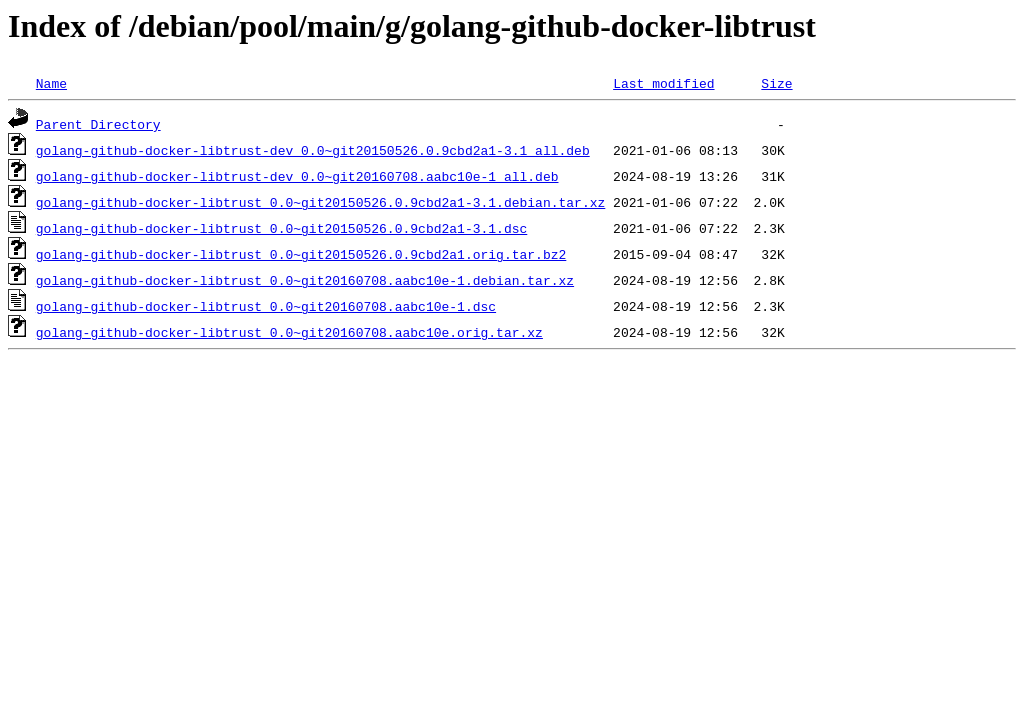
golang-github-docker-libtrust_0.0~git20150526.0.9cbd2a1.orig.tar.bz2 (301, 254)
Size (776, 83)
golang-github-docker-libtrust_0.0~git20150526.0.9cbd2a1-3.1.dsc (281, 228)
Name (51, 83)
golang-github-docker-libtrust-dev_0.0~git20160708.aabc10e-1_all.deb (297, 176)
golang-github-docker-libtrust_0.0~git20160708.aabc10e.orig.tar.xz (289, 332)
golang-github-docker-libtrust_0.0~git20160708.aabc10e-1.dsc (266, 306)
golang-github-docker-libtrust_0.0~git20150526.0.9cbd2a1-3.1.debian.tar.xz (320, 202)
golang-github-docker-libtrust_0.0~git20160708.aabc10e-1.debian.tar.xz (305, 280)
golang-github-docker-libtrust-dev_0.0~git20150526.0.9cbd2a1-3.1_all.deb (313, 150)
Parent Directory (98, 124)
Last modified (663, 83)
